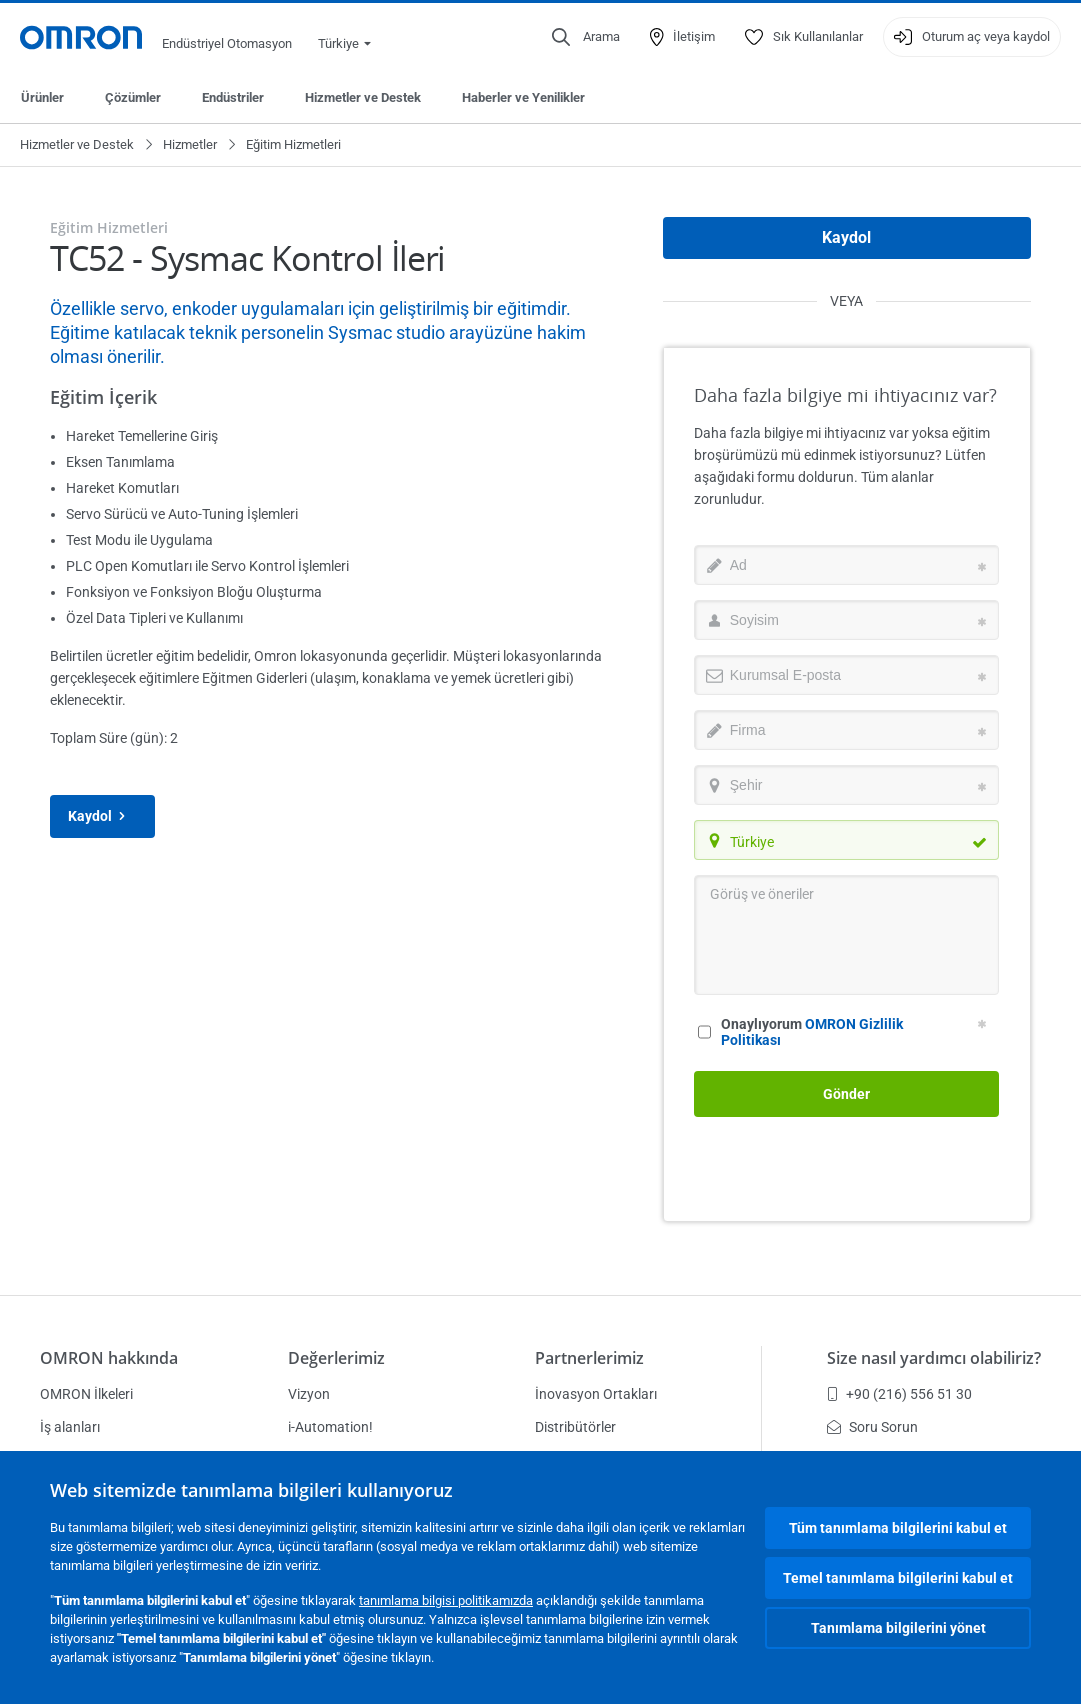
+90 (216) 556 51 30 (899, 1394)
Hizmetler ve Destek (363, 97)
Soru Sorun (872, 1427)
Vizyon (309, 1394)
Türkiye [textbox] (752, 842)
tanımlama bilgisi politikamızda (446, 1600)
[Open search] (586, 37)
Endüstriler (233, 97)
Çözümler (133, 97)
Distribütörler (575, 1427)
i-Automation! (330, 1427)
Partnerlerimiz (589, 1358)
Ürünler (42, 97)
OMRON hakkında (109, 1358)
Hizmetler (190, 144)
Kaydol (102, 816)
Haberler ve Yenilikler (523, 97)
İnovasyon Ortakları (596, 1394)
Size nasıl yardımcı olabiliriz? (934, 1358)
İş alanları (70, 1427)
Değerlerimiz (336, 1358)
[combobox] (846, 840)
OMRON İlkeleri (86, 1394)
